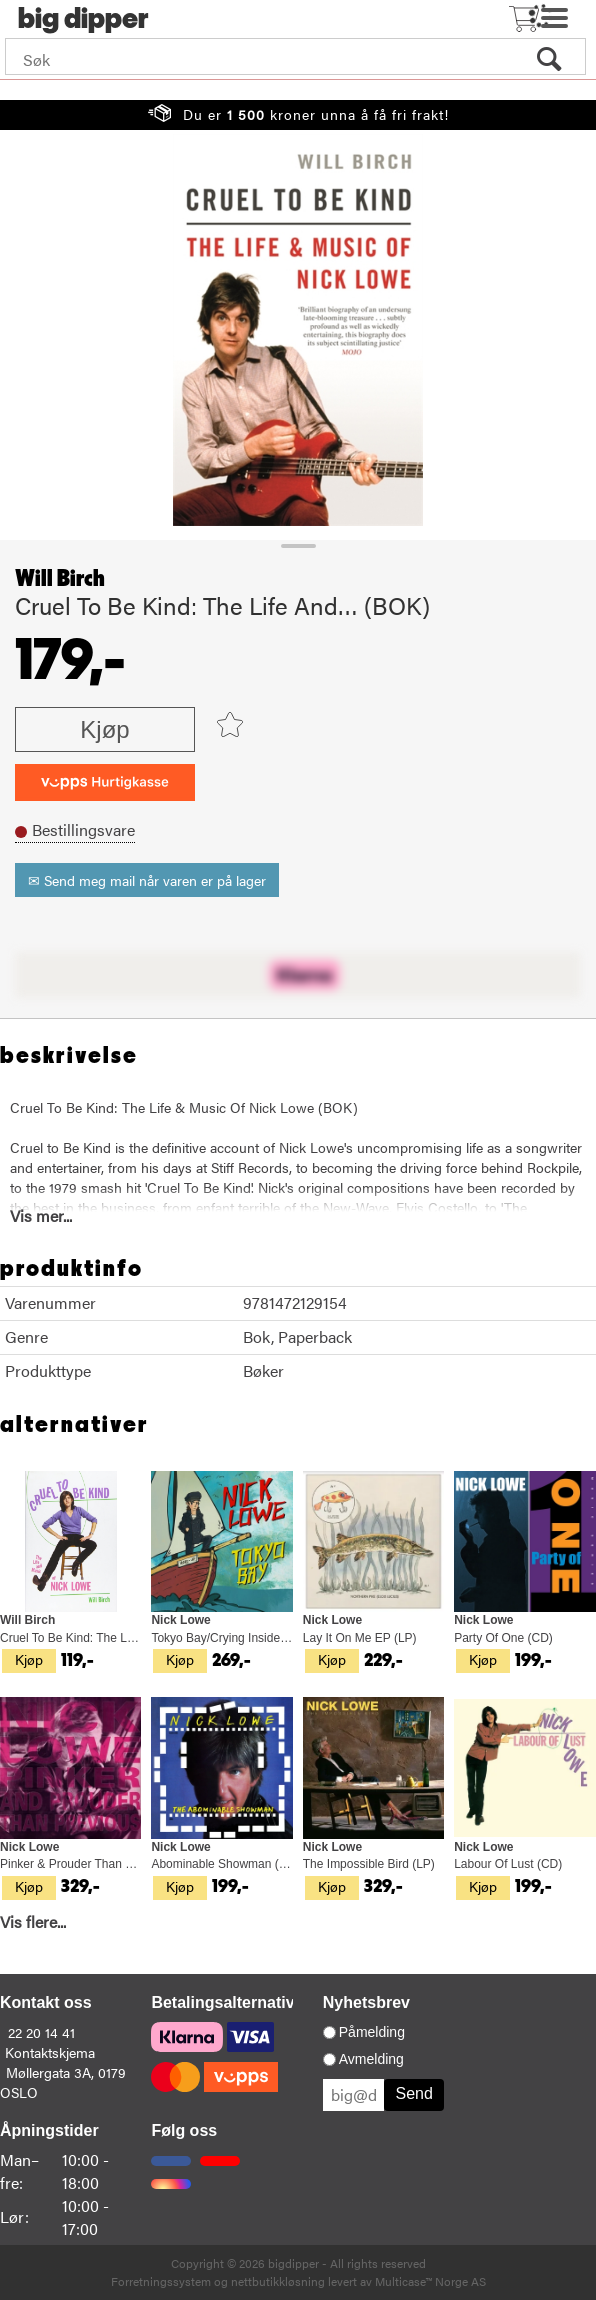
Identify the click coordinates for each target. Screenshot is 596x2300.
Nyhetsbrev (366, 2002)
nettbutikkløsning (278, 2281)
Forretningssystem (161, 2281)
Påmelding (372, 2032)
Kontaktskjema (50, 2052)
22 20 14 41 (41, 2032)
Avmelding (371, 2059)
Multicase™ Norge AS (430, 2281)
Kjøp (104, 729)
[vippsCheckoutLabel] (105, 782)
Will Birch (60, 579)
